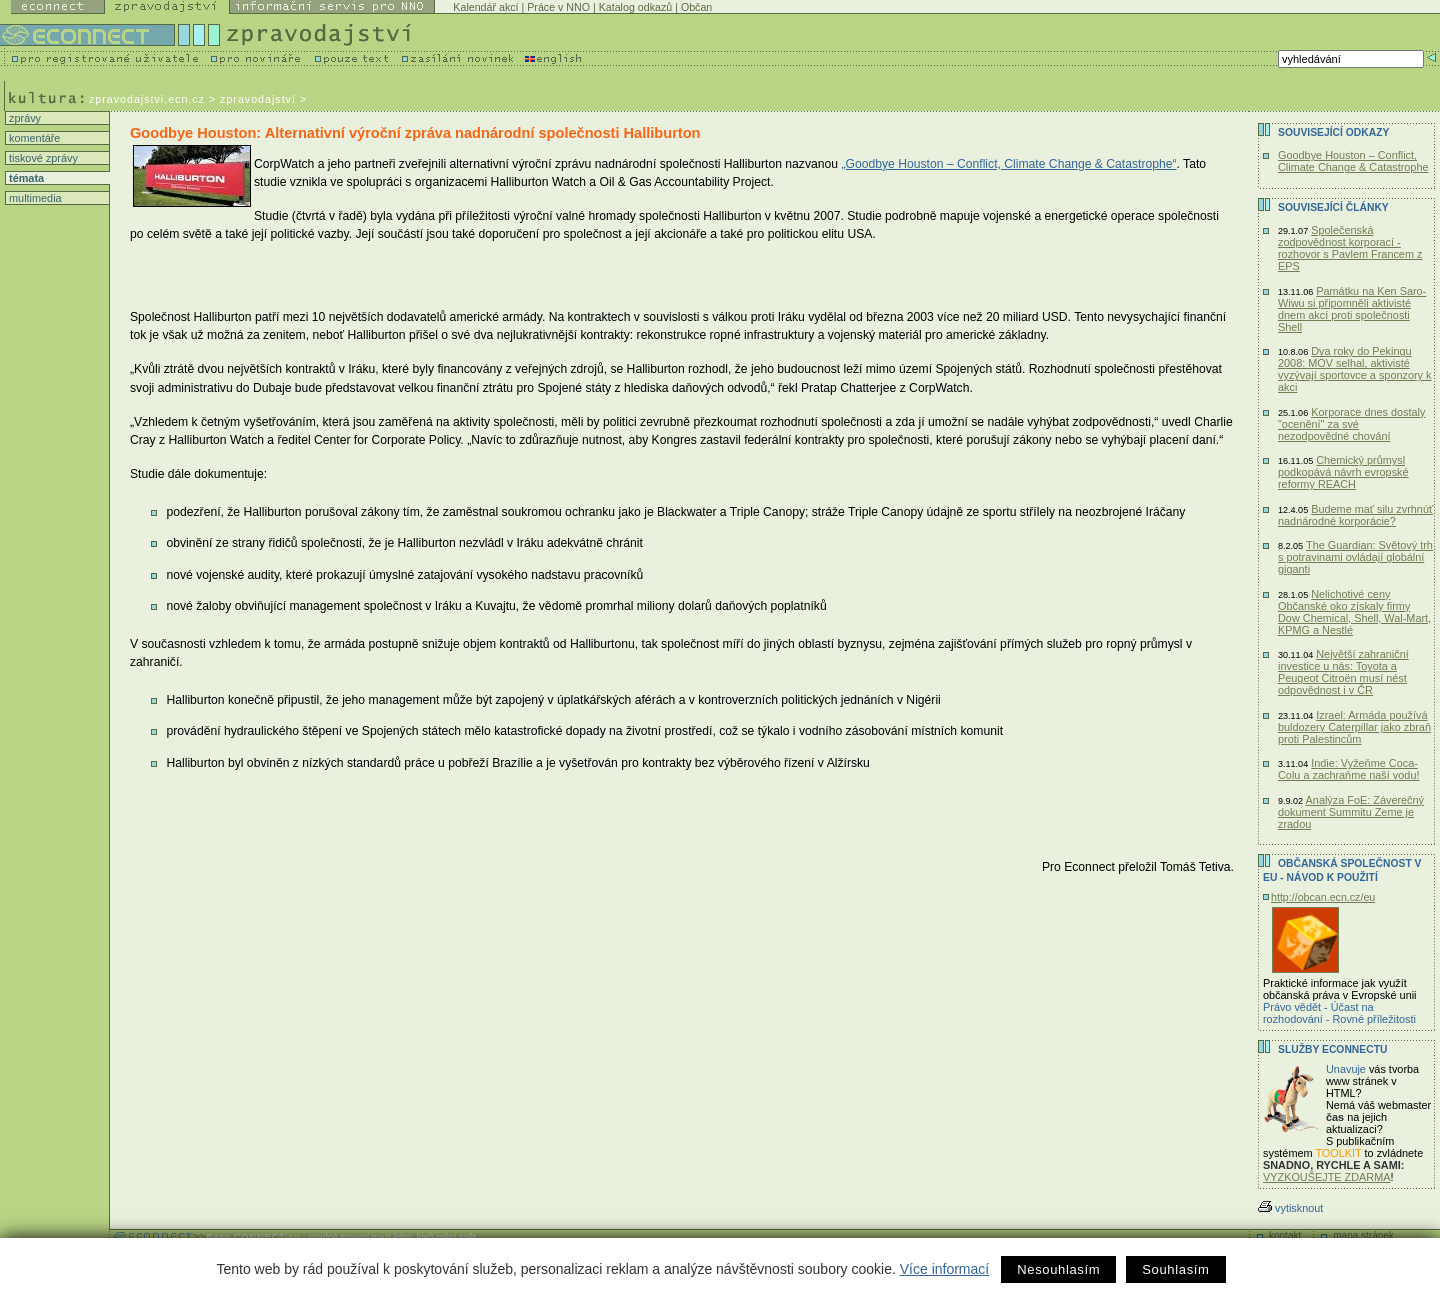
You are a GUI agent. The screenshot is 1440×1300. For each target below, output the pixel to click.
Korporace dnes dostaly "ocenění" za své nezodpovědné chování (1351, 424)
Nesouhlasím (1058, 1269)
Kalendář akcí (485, 7)
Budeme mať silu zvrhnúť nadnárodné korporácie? (1355, 515)
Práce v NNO (558, 7)
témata (25, 178)
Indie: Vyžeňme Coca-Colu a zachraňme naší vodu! (1348, 769)
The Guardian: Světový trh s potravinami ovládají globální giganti (1355, 557)
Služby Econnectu (1332, 1049)
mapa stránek (1363, 1235)
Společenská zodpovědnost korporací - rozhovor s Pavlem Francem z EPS (1350, 248)
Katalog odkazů (635, 7)
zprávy (23, 118)
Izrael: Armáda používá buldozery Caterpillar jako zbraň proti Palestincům (1354, 727)
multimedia (34, 198)
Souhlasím (1175, 1269)
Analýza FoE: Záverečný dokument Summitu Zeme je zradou (1351, 812)
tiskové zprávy (42, 158)
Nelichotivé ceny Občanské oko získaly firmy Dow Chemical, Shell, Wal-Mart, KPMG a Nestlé (1354, 612)
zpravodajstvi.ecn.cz (147, 99)
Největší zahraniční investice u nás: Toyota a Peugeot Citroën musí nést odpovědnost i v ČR (1343, 672)
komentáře (33, 138)
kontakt (1285, 1235)
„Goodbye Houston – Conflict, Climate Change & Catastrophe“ (1008, 164)
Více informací (944, 1269)
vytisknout (1290, 1208)
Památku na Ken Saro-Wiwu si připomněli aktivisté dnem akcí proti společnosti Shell (1352, 309)
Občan (696, 7)
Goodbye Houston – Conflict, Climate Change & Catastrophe (1353, 161)
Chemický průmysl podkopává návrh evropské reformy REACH (1343, 472)
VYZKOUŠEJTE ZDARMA (1327, 1177)
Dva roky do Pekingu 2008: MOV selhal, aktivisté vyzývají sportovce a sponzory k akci (1355, 369)
